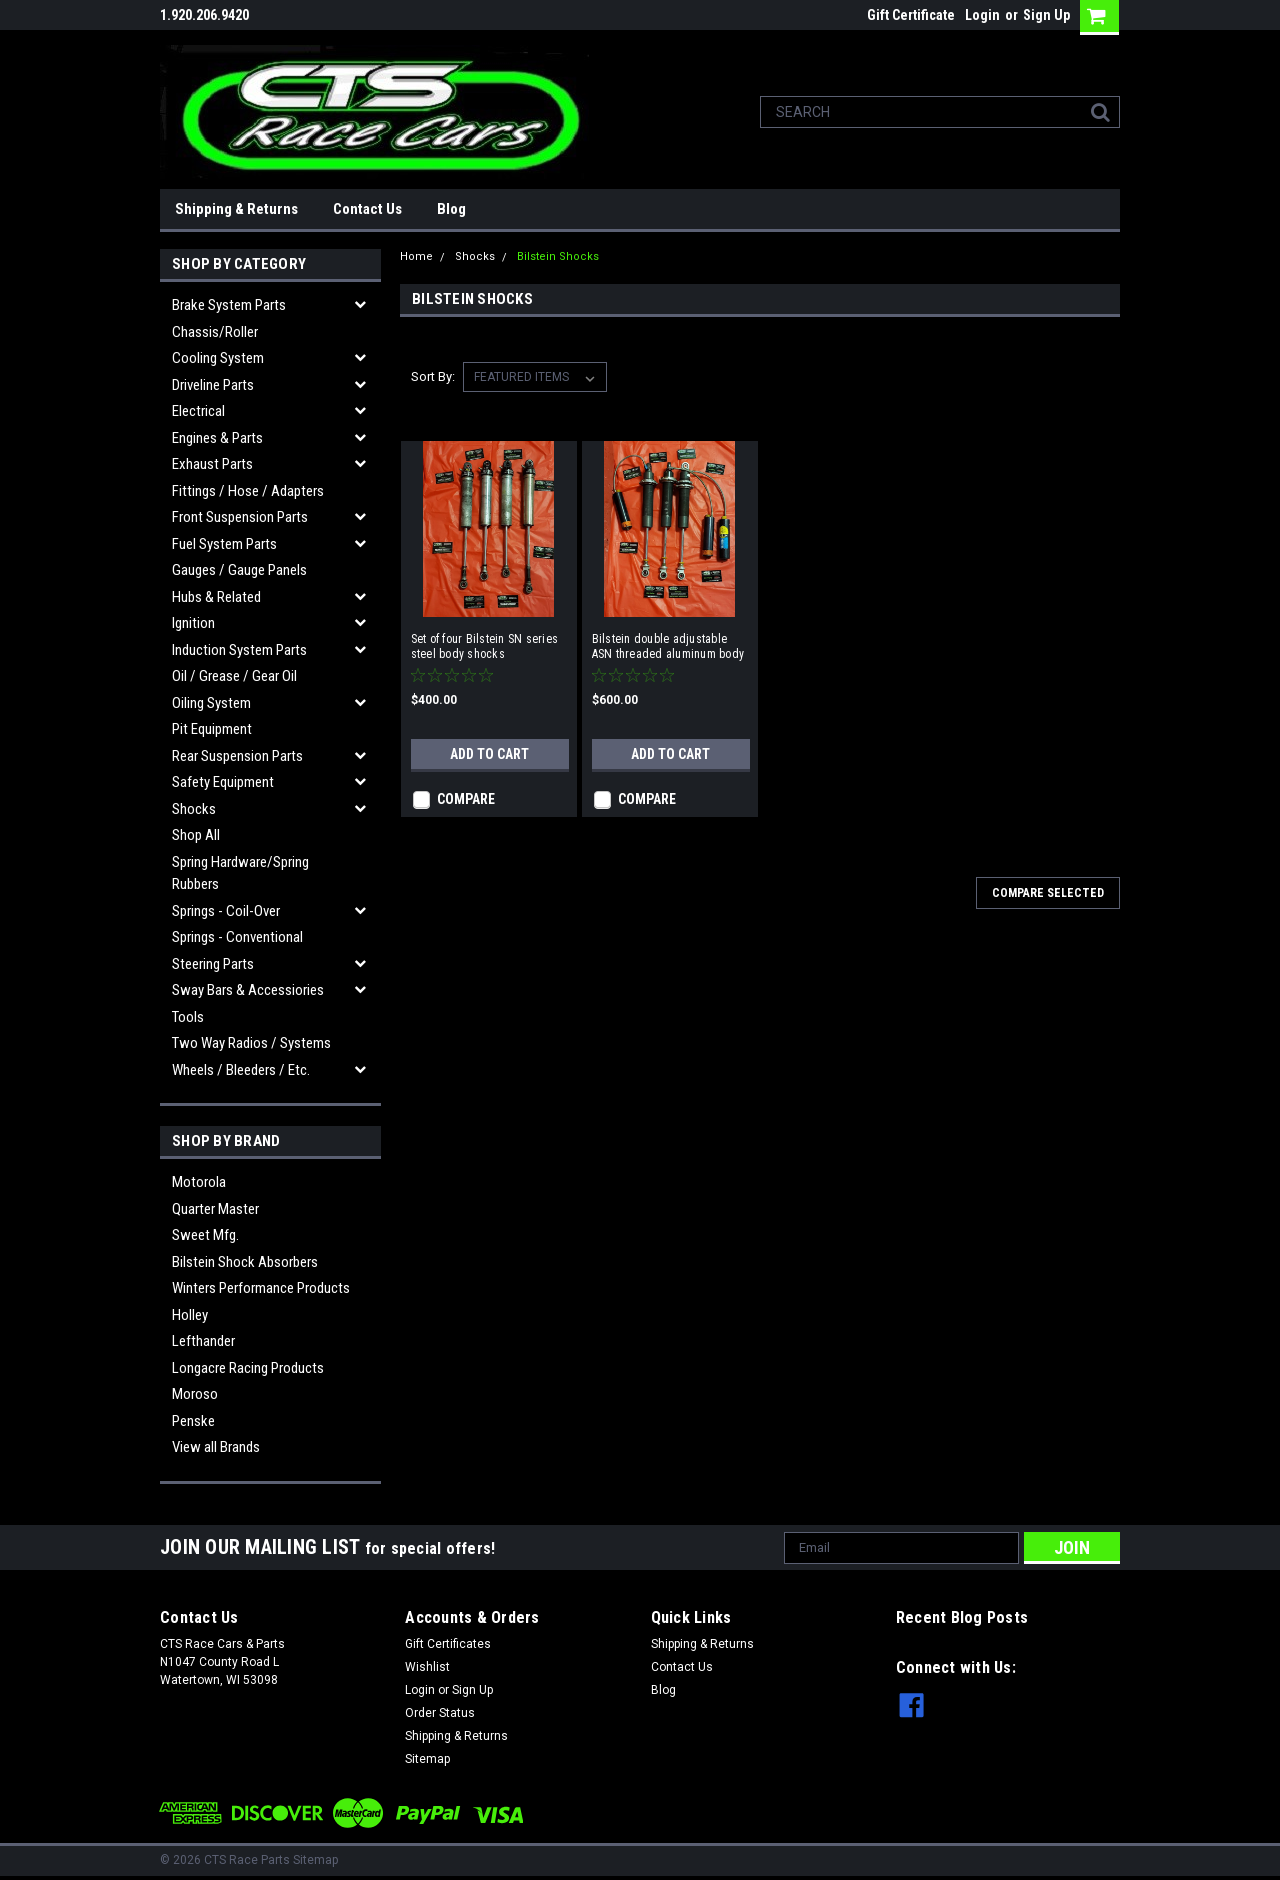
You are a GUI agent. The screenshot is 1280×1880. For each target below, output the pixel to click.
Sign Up (1046, 15)
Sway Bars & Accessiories (248, 990)
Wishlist (427, 1667)
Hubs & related (216, 597)
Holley (190, 1315)
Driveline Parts (213, 385)
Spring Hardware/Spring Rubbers (240, 873)
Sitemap (427, 1759)
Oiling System (211, 703)
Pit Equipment (212, 729)
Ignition (193, 623)
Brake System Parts (229, 305)
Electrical (198, 411)
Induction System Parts (239, 650)
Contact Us (367, 209)
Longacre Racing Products (248, 1368)
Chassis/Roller (215, 332)
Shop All (196, 835)
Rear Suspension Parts (237, 756)
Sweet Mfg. (205, 1235)
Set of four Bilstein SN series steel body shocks (485, 646)
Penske (193, 1421)
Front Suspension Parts (240, 517)
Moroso (195, 1394)
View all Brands (216, 1447)
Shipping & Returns (236, 209)
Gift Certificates (448, 1644)
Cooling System (218, 358)
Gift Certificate (911, 15)
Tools (188, 1017)
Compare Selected (1048, 893)
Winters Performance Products (261, 1288)
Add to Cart (489, 754)
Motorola (199, 1182)
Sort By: (433, 376)
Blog (451, 209)
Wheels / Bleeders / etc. (241, 1070)
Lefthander (203, 1341)
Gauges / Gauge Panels (239, 570)
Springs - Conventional (237, 937)
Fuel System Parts (224, 544)
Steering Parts (213, 964)
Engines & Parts (217, 438)
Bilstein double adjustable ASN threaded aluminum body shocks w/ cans (668, 647)
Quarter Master (215, 1209)
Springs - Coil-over (226, 911)
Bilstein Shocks (558, 256)
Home (416, 256)
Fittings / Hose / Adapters (248, 491)
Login (982, 15)
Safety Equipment (223, 782)
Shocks (194, 809)
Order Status (440, 1713)
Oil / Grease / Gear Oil (234, 676)
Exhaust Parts (212, 464)
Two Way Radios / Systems (251, 1043)
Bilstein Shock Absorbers (245, 1262)
